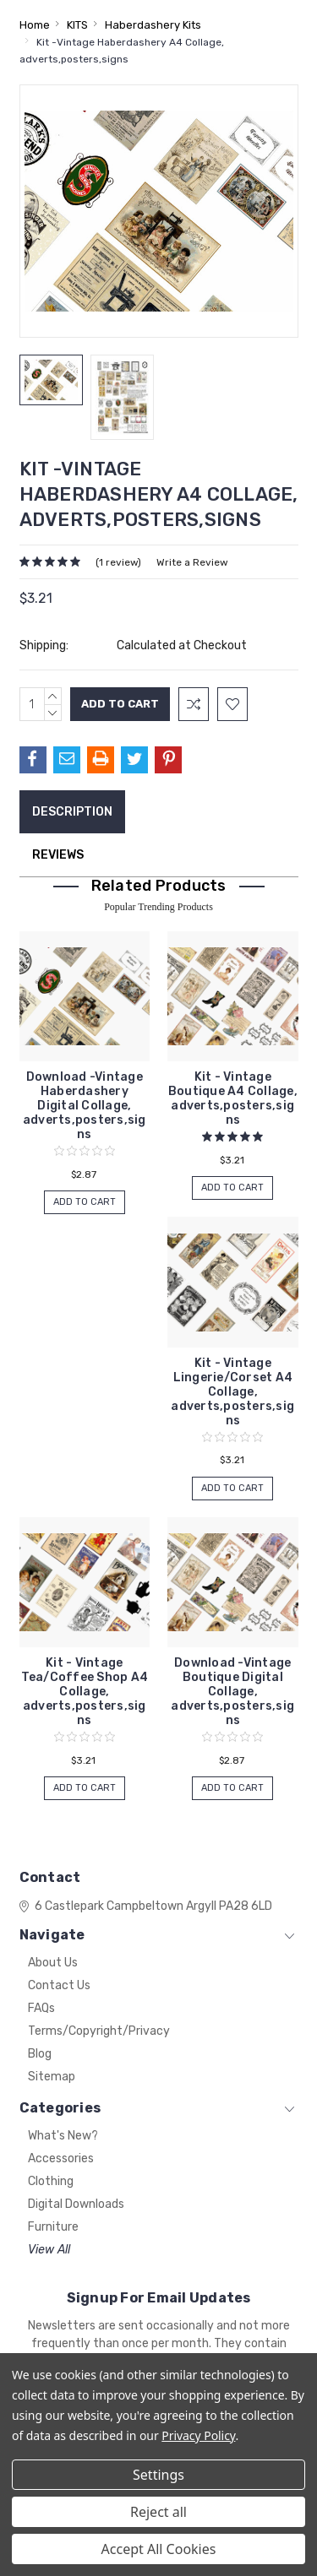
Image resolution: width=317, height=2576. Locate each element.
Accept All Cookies (158, 2549)
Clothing (51, 2181)
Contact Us (59, 1985)
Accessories (61, 2158)
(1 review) (118, 562)
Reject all (158, 2512)
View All (49, 2249)
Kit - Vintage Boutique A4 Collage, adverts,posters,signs (233, 1098)
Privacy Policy (198, 2435)
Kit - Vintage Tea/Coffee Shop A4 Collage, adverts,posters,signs (85, 1691)
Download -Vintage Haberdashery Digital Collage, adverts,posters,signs (84, 1106)
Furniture (53, 2227)
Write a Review (192, 562)
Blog (40, 2054)
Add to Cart (84, 1201)
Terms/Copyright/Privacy (99, 2031)
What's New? (63, 2136)
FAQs (41, 2008)
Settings (158, 2474)
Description (72, 812)
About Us (53, 1962)
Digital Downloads (76, 2204)
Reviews (58, 855)
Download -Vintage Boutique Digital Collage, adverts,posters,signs (232, 1691)
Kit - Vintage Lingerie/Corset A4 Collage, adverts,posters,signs (232, 1392)
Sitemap (51, 2076)
